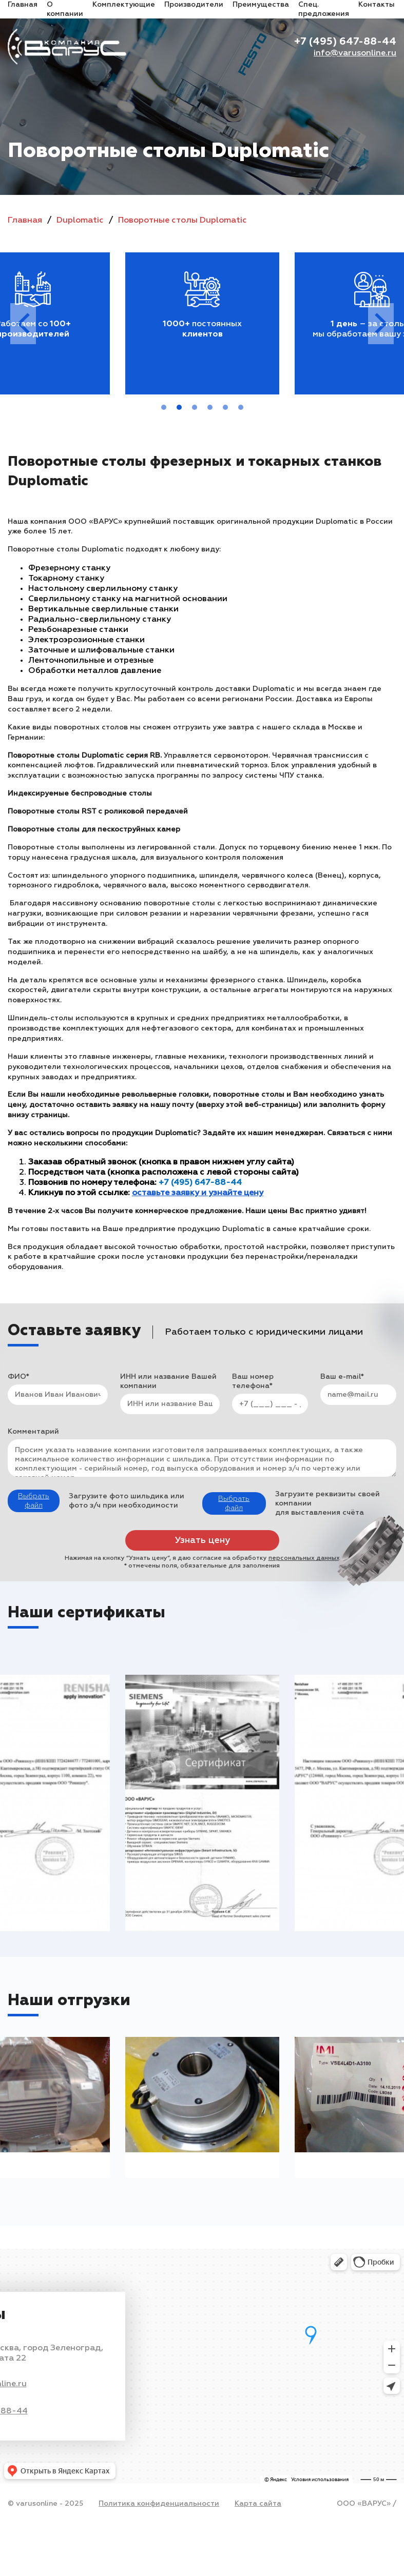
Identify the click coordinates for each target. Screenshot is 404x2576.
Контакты (376, 4)
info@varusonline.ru (355, 53)
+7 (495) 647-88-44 (345, 41)
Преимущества (261, 4)
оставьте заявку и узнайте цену (197, 1193)
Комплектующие (123, 4)
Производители (193, 4)
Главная (22, 4)
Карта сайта (258, 2503)
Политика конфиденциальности (159, 2503)
